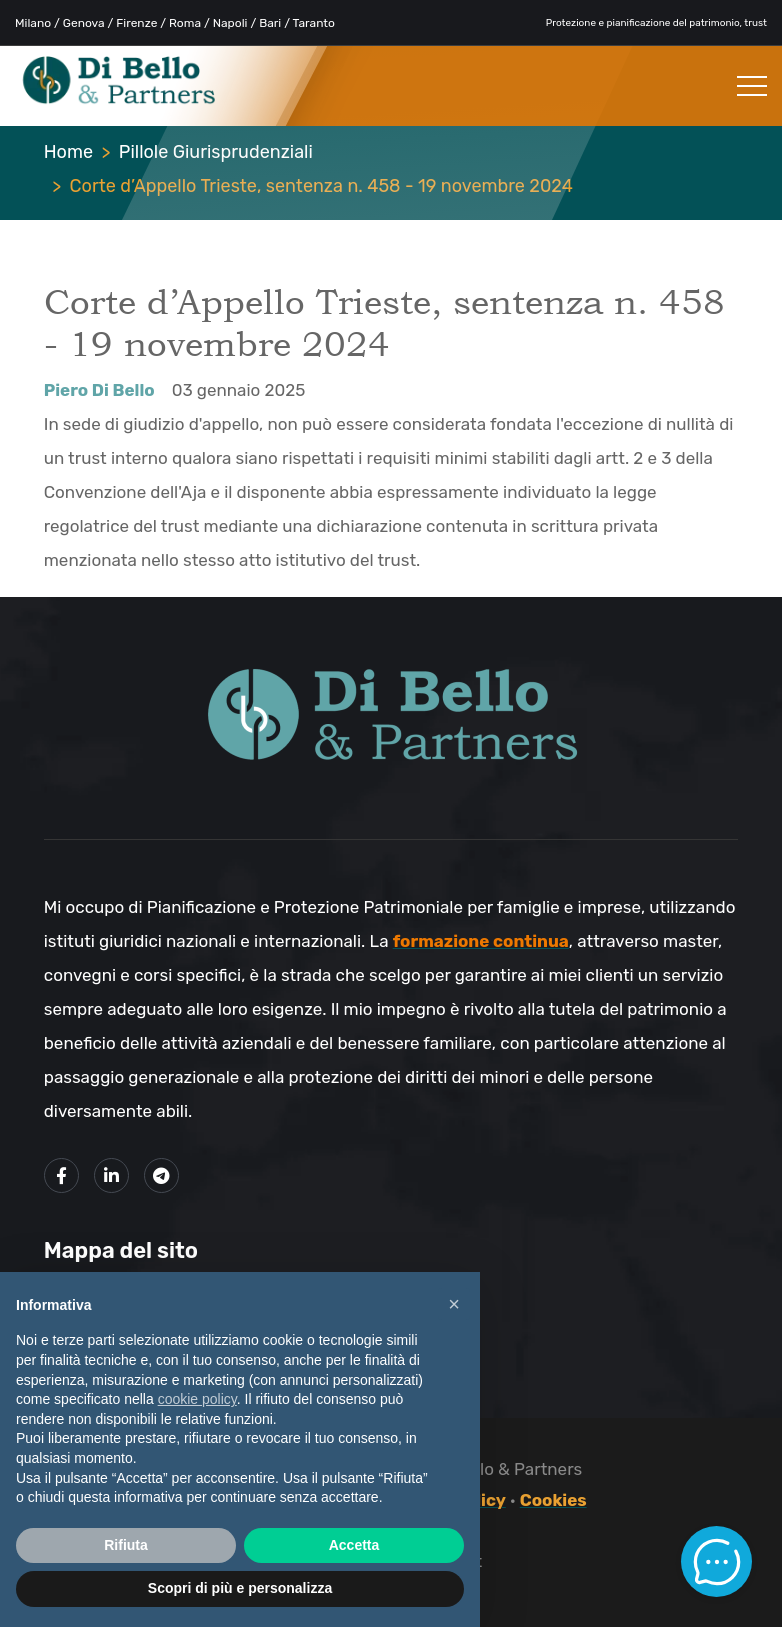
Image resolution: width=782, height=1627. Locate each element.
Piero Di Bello (99, 390)
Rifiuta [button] (126, 1545)
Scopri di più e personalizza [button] (240, 1588)
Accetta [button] (354, 1545)
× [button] (454, 1304)
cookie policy (197, 1399)
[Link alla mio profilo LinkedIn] (111, 1175)
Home (68, 152)
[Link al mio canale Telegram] (161, 1175)
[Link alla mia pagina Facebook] (61, 1175)
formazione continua (481, 941)
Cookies (553, 1500)
